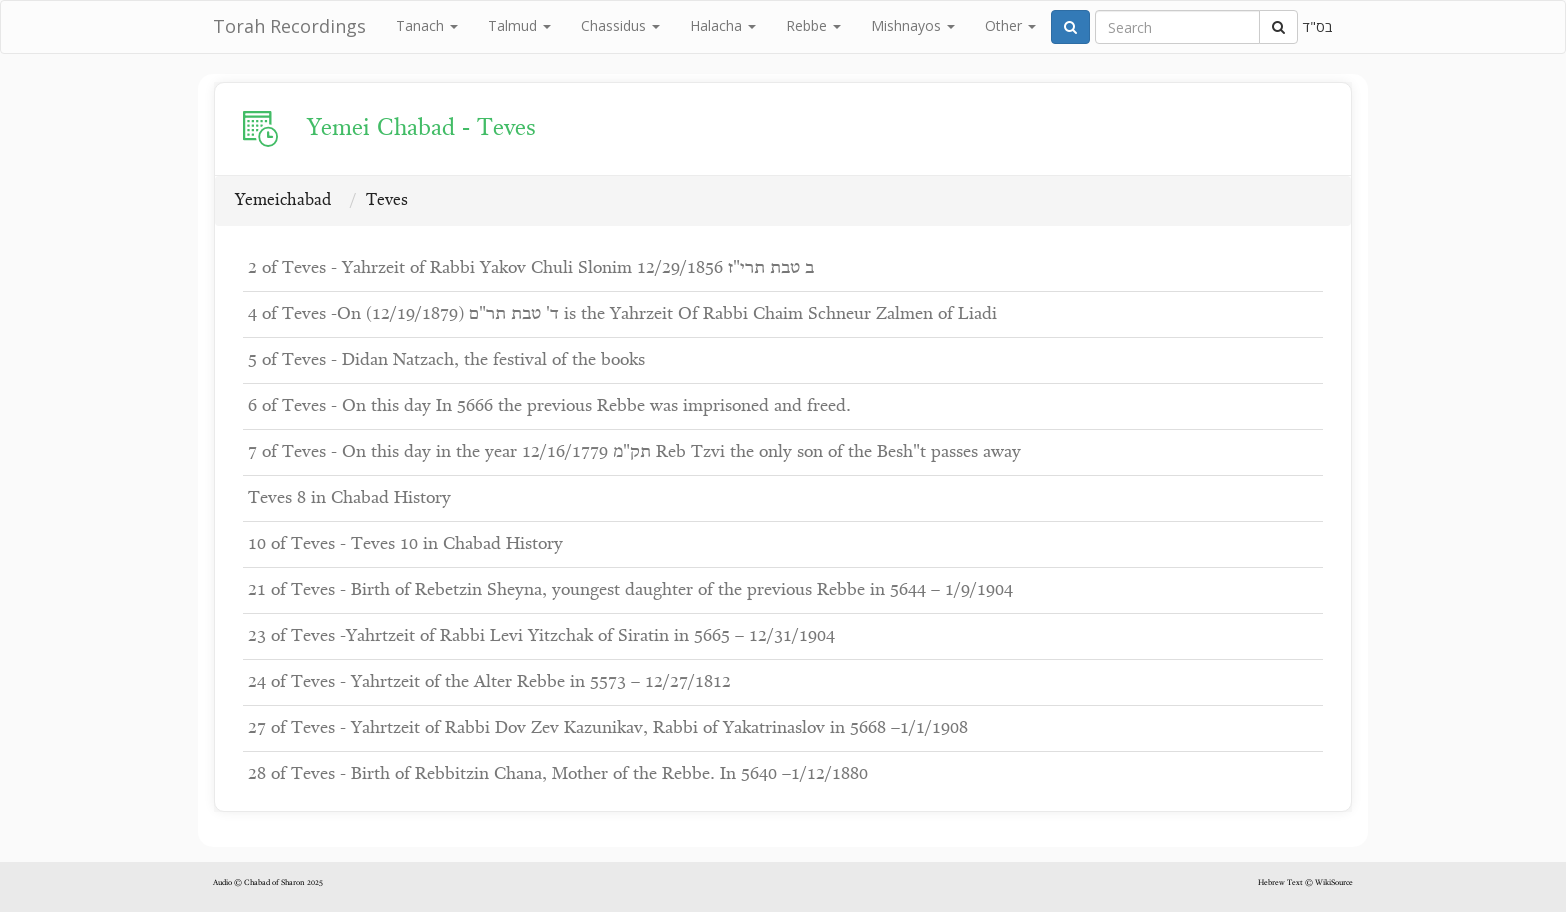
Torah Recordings (289, 26)
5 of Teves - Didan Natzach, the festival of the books (446, 360)
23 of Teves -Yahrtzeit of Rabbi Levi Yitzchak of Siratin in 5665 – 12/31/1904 (541, 636)
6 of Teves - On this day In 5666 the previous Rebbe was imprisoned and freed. (549, 406)
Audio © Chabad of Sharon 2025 (268, 883)
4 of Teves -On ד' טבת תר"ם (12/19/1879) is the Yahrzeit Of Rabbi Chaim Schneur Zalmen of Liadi (622, 314)
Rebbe (813, 25)
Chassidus (620, 25)
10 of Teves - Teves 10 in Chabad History (405, 544)
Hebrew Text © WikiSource (1305, 883)
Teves (387, 200)
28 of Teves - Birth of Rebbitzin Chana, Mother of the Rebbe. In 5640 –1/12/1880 (558, 774)
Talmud (519, 25)
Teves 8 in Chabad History (349, 498)
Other (1010, 25)
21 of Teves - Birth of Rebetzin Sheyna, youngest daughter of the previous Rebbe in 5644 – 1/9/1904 (630, 590)
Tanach (427, 25)
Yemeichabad (283, 200)
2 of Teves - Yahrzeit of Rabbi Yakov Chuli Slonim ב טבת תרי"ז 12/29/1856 (531, 268)
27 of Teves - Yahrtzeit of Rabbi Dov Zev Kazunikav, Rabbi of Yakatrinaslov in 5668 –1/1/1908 (608, 728)
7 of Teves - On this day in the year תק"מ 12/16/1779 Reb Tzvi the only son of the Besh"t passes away (634, 452)
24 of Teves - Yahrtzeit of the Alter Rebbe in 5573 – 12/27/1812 (489, 682)
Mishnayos (913, 25)
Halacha (723, 25)
